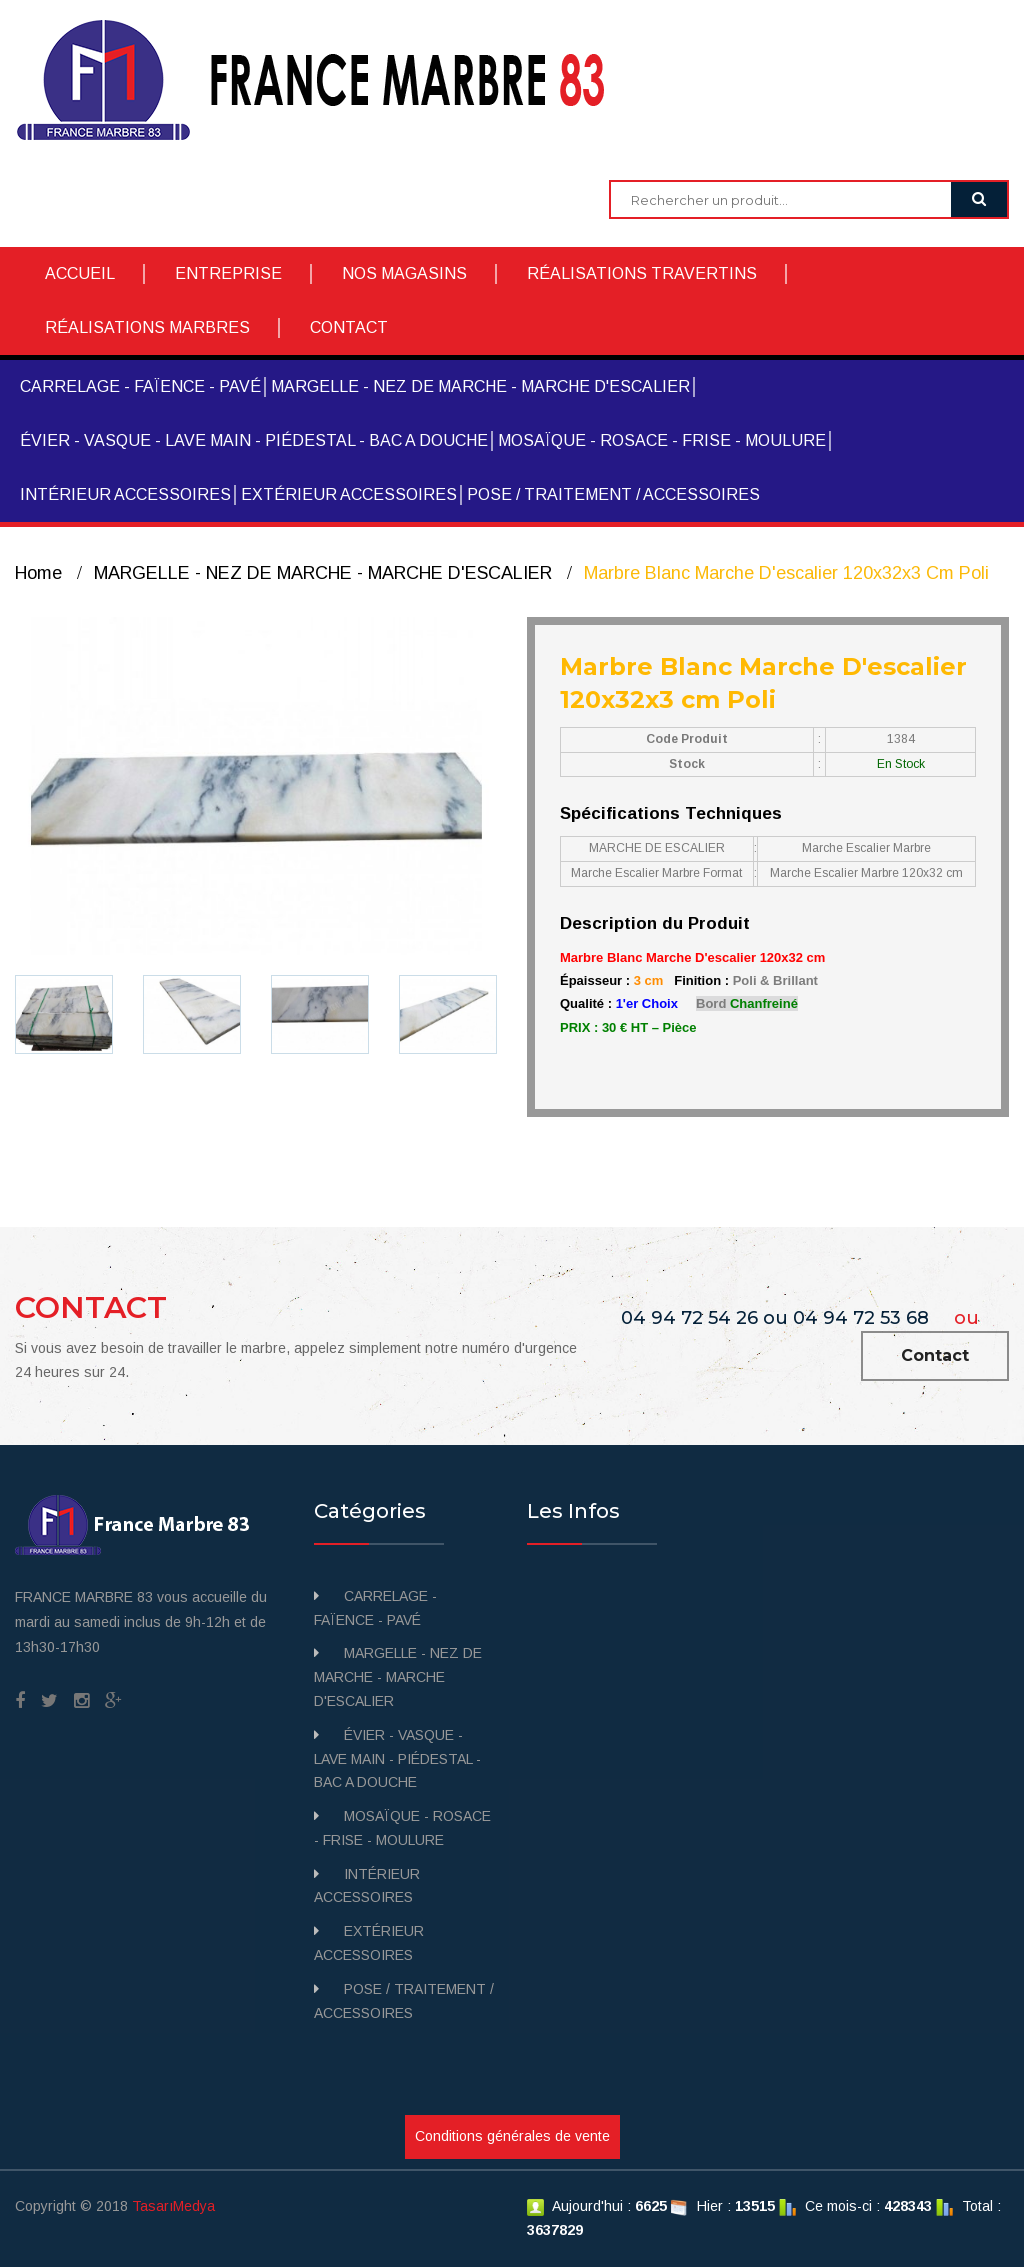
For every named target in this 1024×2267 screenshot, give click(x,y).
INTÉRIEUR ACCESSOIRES (125, 494)
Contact (935, 1355)
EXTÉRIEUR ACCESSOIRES (349, 494)
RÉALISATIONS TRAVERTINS (642, 273)
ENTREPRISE (228, 273)
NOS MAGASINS (404, 273)
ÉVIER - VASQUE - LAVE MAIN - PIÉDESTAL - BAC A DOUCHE (254, 440)
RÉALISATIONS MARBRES (147, 327)
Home (38, 573)
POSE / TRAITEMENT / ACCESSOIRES (613, 494)
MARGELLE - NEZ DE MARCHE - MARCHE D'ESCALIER (480, 386)
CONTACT (349, 327)
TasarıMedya (173, 2206)
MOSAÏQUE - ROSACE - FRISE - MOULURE (662, 440)
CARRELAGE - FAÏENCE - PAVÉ (140, 386)
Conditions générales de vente (512, 2136)
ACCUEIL (80, 273)
